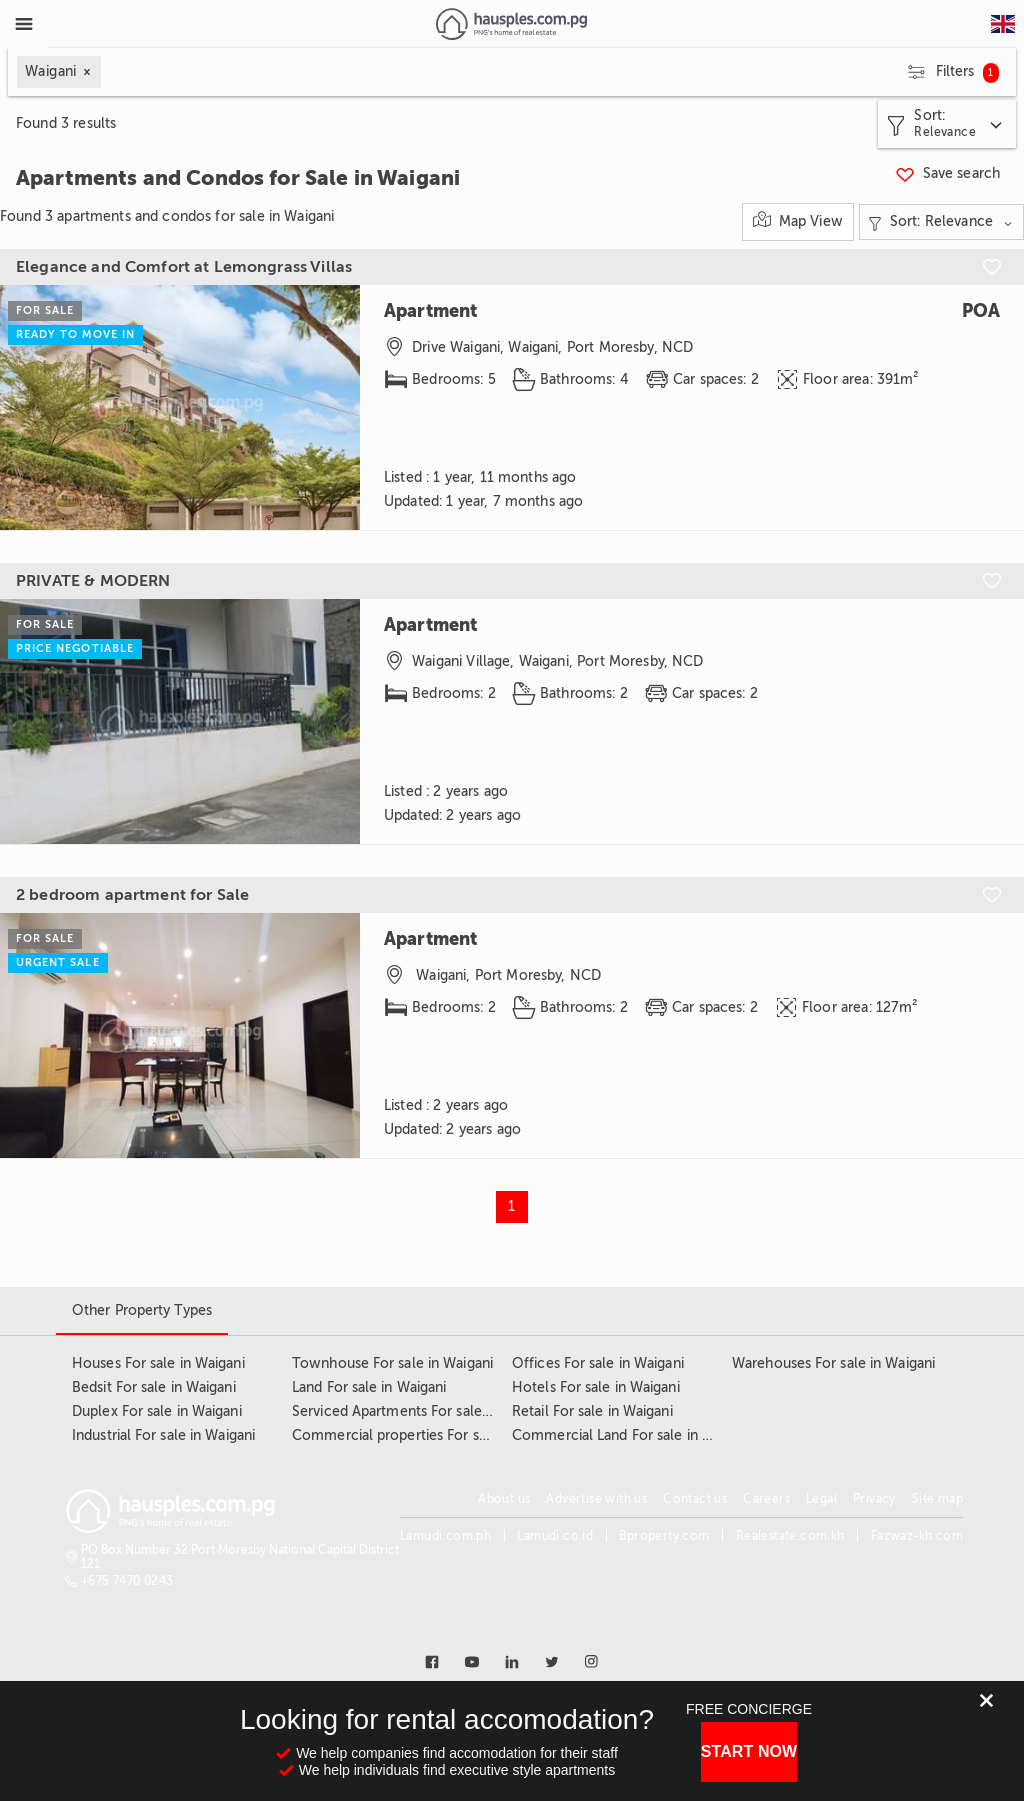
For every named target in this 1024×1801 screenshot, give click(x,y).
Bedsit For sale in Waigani (154, 1387)
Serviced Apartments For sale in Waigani (421, 1411)
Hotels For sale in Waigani (596, 1387)
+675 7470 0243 (127, 1581)
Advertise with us (596, 1499)
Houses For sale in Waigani (158, 1363)
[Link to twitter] (552, 1662)
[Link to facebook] (432, 1662)
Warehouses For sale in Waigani (833, 1363)
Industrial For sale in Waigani (163, 1435)
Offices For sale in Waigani (598, 1363)
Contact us (695, 1499)
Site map (937, 1499)
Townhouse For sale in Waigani (392, 1363)
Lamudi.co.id (555, 1536)
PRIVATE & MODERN (93, 581)
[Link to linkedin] (512, 1662)
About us (504, 1499)
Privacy (874, 1499)
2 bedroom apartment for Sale (132, 895)
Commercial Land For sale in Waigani (632, 1435)
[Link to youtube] (472, 1662)
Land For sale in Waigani (369, 1387)
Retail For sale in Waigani (592, 1411)
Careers (766, 1499)
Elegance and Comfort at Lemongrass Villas (184, 267)
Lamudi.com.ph (445, 1536)
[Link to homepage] (511, 24)
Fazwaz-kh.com (917, 1536)
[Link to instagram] (592, 1662)
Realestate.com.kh (790, 1536)
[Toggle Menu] (24, 24)
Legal (821, 1499)
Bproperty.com (664, 1536)
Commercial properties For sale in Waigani (429, 1435)
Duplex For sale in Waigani (157, 1411)
